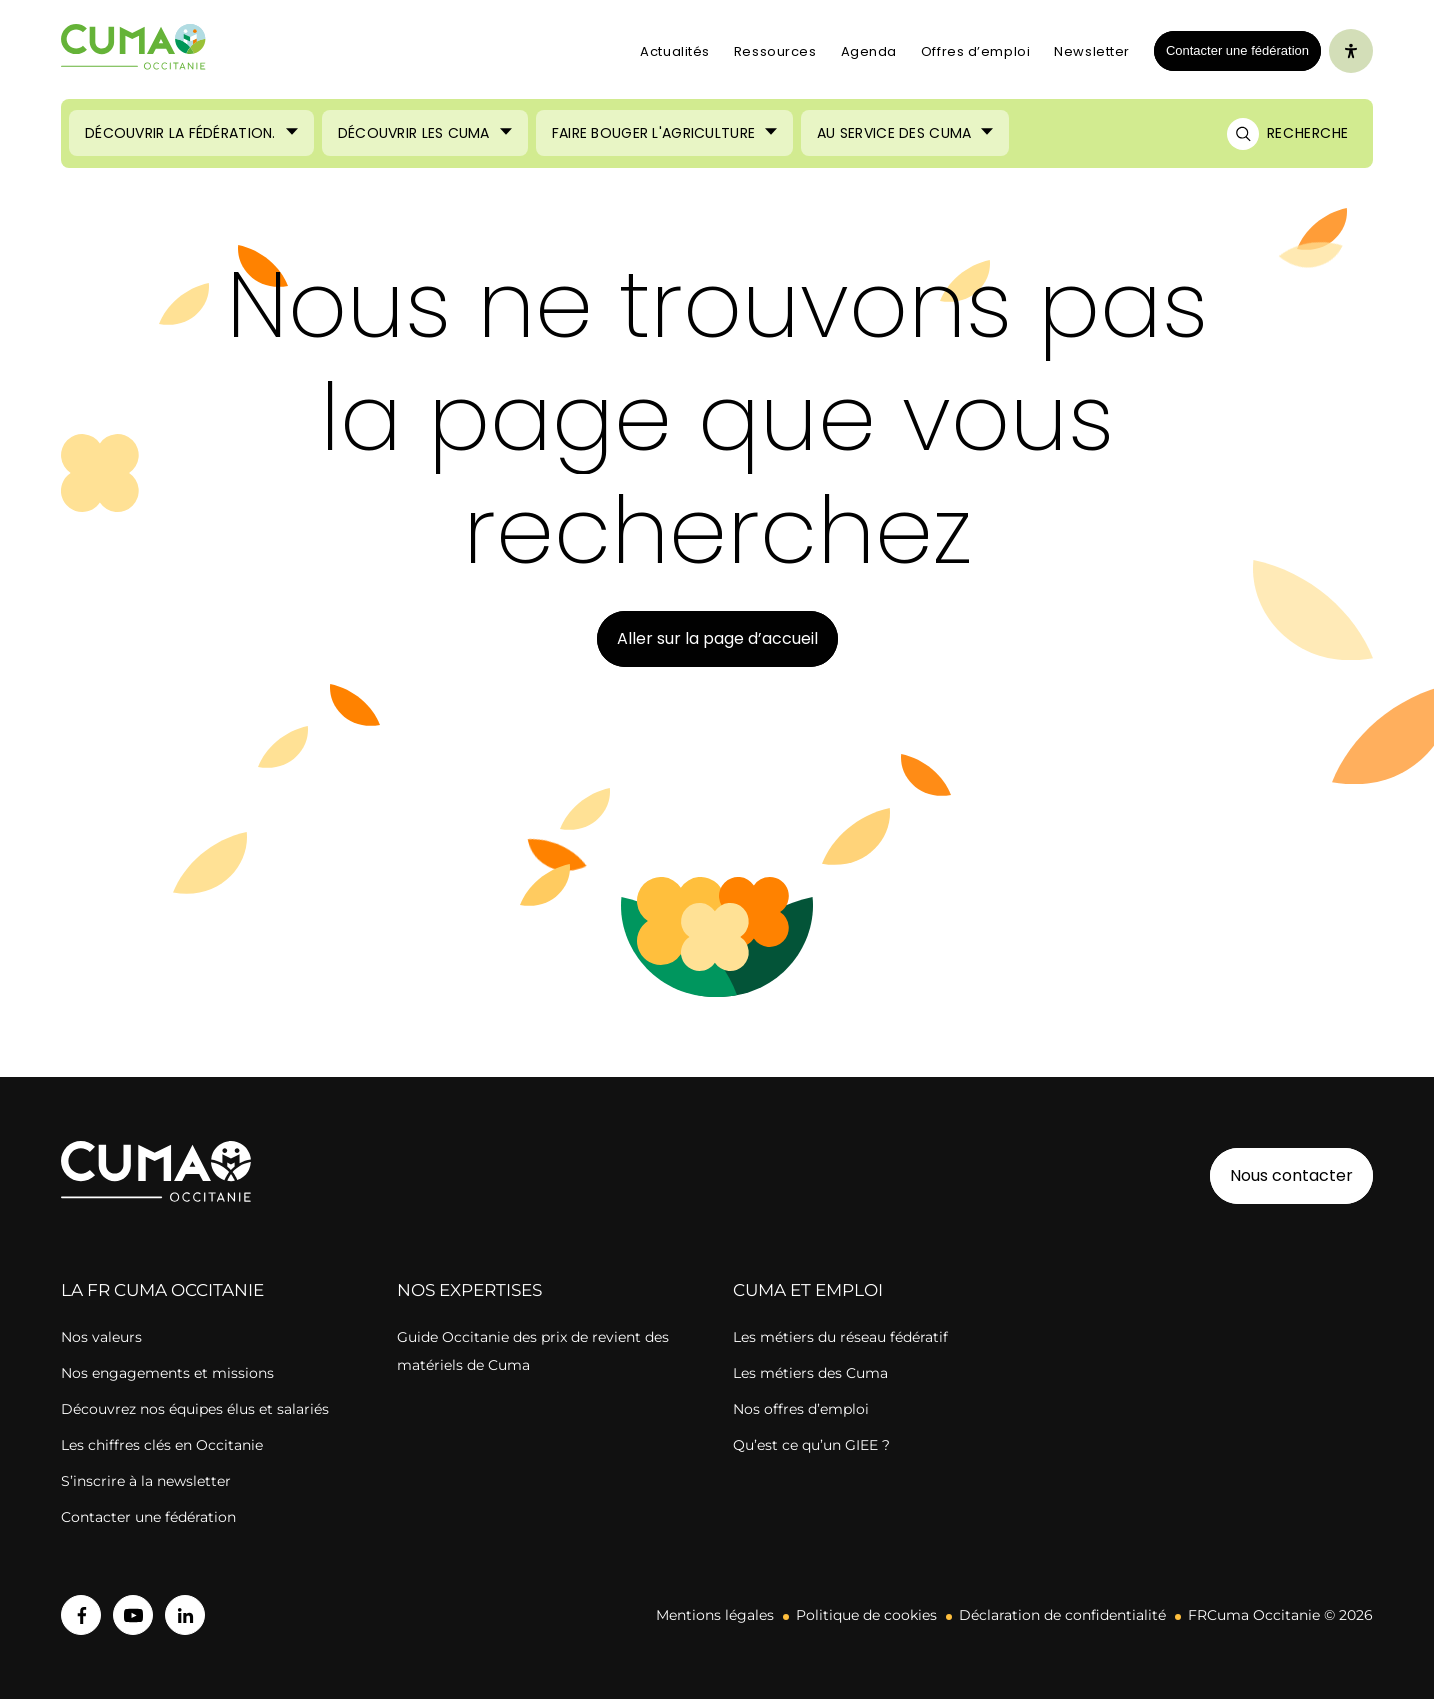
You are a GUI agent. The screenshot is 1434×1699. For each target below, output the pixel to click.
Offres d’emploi (975, 51)
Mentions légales (715, 1615)
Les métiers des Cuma (810, 1373)
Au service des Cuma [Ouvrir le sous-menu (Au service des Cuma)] (894, 133)
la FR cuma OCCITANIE (162, 1290)
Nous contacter (1291, 1175)
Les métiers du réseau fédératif (840, 1337)
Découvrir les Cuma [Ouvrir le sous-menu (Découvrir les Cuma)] (414, 133)
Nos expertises (469, 1290)
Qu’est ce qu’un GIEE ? (811, 1445)
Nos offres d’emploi (801, 1409)
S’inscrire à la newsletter (146, 1481)
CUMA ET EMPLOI (808, 1290)
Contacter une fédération (1231, 50)
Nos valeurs (101, 1337)
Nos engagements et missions (167, 1373)
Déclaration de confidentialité (1062, 1615)
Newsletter (1092, 51)
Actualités (675, 51)
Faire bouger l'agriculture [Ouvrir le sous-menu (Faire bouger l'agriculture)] (653, 133)
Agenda (869, 51)
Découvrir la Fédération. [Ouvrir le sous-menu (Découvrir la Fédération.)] (180, 133)
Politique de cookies (866, 1615)
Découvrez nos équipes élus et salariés (195, 1409)
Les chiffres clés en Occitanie (162, 1445)
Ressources (775, 51)
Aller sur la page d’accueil (717, 638)
